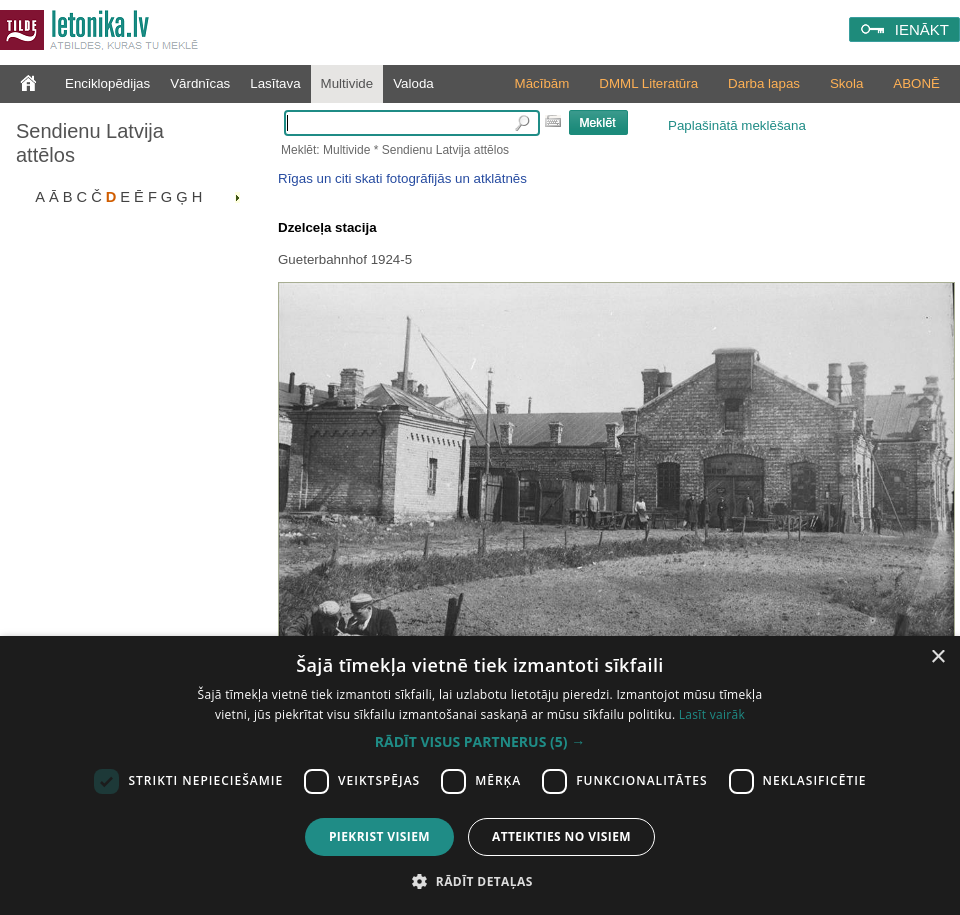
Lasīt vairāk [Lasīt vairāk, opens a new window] (712, 714)
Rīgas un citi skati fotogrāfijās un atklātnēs (402, 178)
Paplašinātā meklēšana (737, 125)
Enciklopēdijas (107, 83)
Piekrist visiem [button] (379, 836)
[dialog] (480, 775)
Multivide (347, 83)
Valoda (413, 83)
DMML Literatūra (648, 83)
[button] (480, 742)
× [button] (937, 657)
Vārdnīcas (200, 83)
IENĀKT (922, 29)
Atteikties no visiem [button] (561, 836)
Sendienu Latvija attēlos (90, 143)
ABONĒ (916, 83)
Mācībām (542, 83)
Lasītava (275, 83)
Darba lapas (764, 83)
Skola (846, 83)
